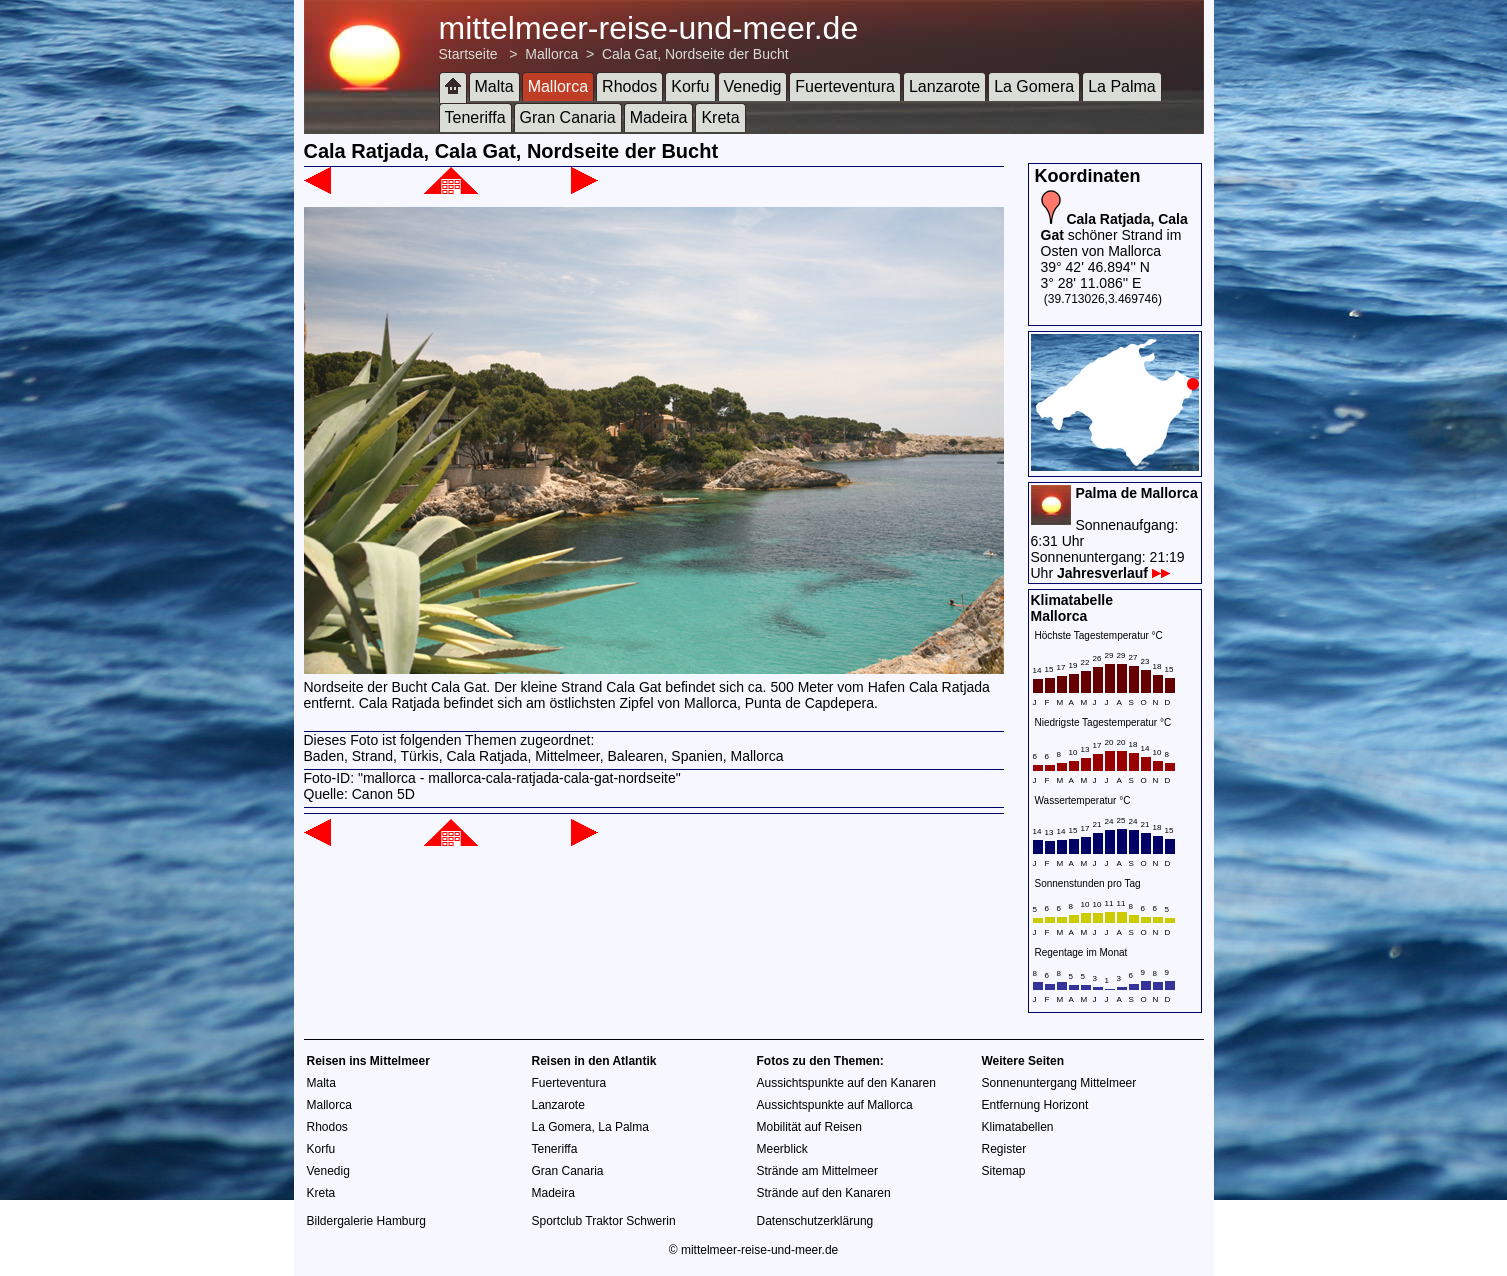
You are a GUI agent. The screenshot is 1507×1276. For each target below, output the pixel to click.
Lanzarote (944, 86)
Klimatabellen (1018, 1127)
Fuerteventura (845, 86)
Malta (494, 86)
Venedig (753, 86)
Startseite (468, 54)
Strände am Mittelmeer (817, 1171)
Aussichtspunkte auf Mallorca (835, 1105)
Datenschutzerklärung (815, 1221)
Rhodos (629, 86)
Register (1004, 1149)
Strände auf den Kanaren (824, 1193)
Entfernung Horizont (1035, 1105)
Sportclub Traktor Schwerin (604, 1221)
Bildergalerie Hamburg (366, 1221)
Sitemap (1004, 1171)
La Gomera (1034, 86)
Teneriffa (475, 117)
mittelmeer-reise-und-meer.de (649, 28)
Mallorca (551, 54)
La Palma (1122, 86)
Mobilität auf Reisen (809, 1127)
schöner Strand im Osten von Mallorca (1114, 235)
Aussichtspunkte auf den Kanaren (846, 1083)
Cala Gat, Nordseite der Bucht (695, 54)
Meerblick (782, 1149)
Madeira (659, 117)
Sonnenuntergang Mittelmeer (1059, 1083)
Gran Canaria (568, 117)
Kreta (720, 117)
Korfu (690, 86)
